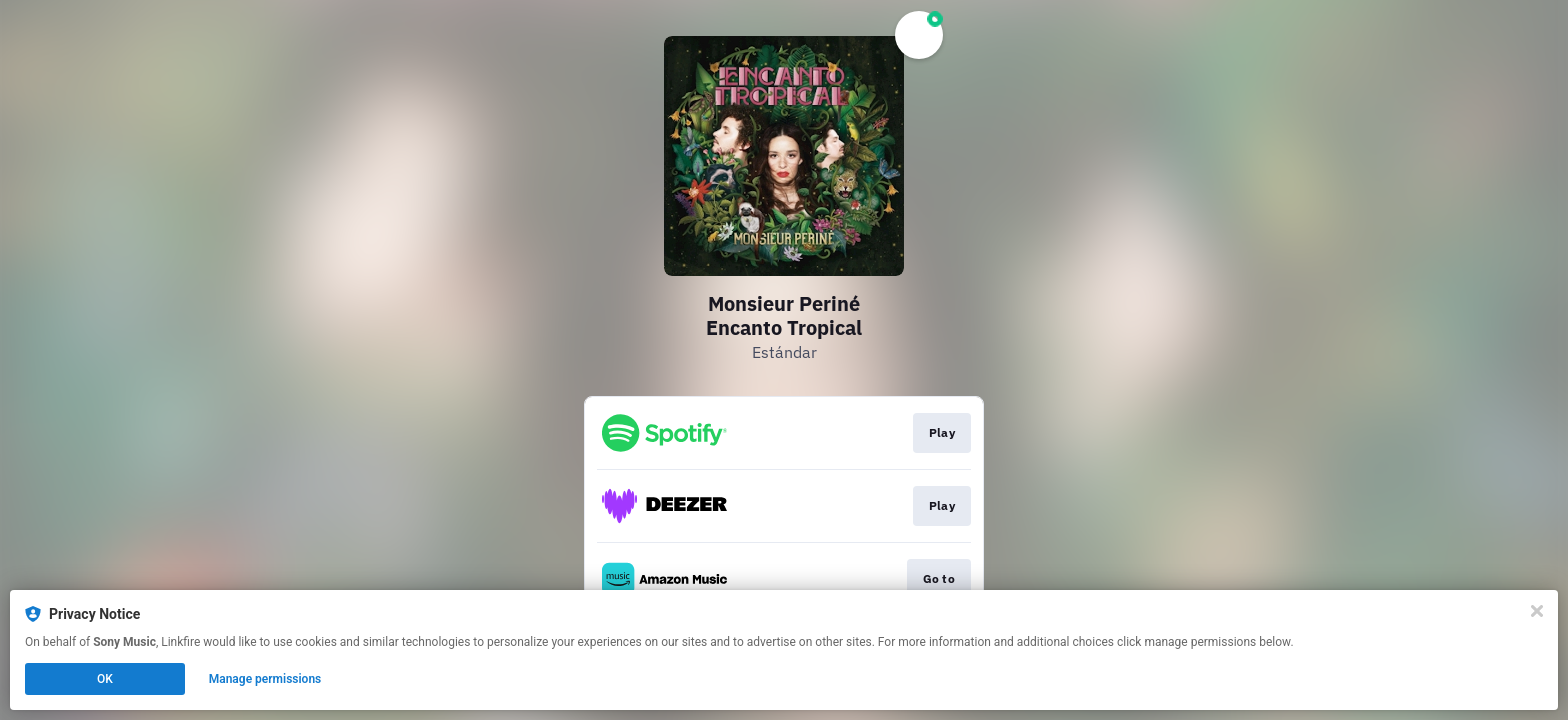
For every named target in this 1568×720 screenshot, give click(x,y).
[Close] (1537, 611)
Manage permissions (265, 679)
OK (105, 679)
